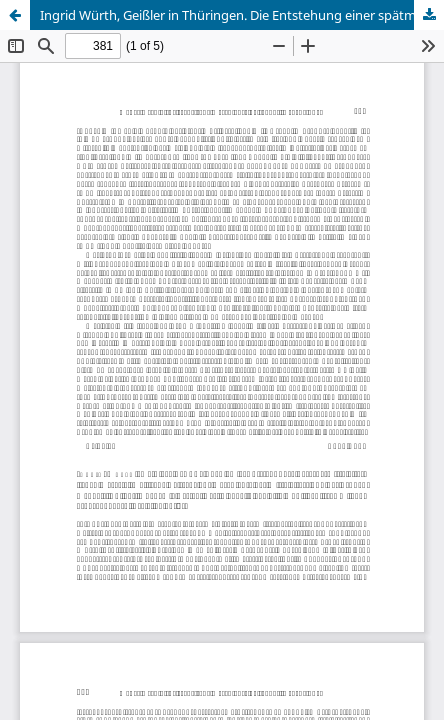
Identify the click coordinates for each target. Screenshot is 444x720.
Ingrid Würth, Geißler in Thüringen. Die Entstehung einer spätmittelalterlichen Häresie (242, 15)
